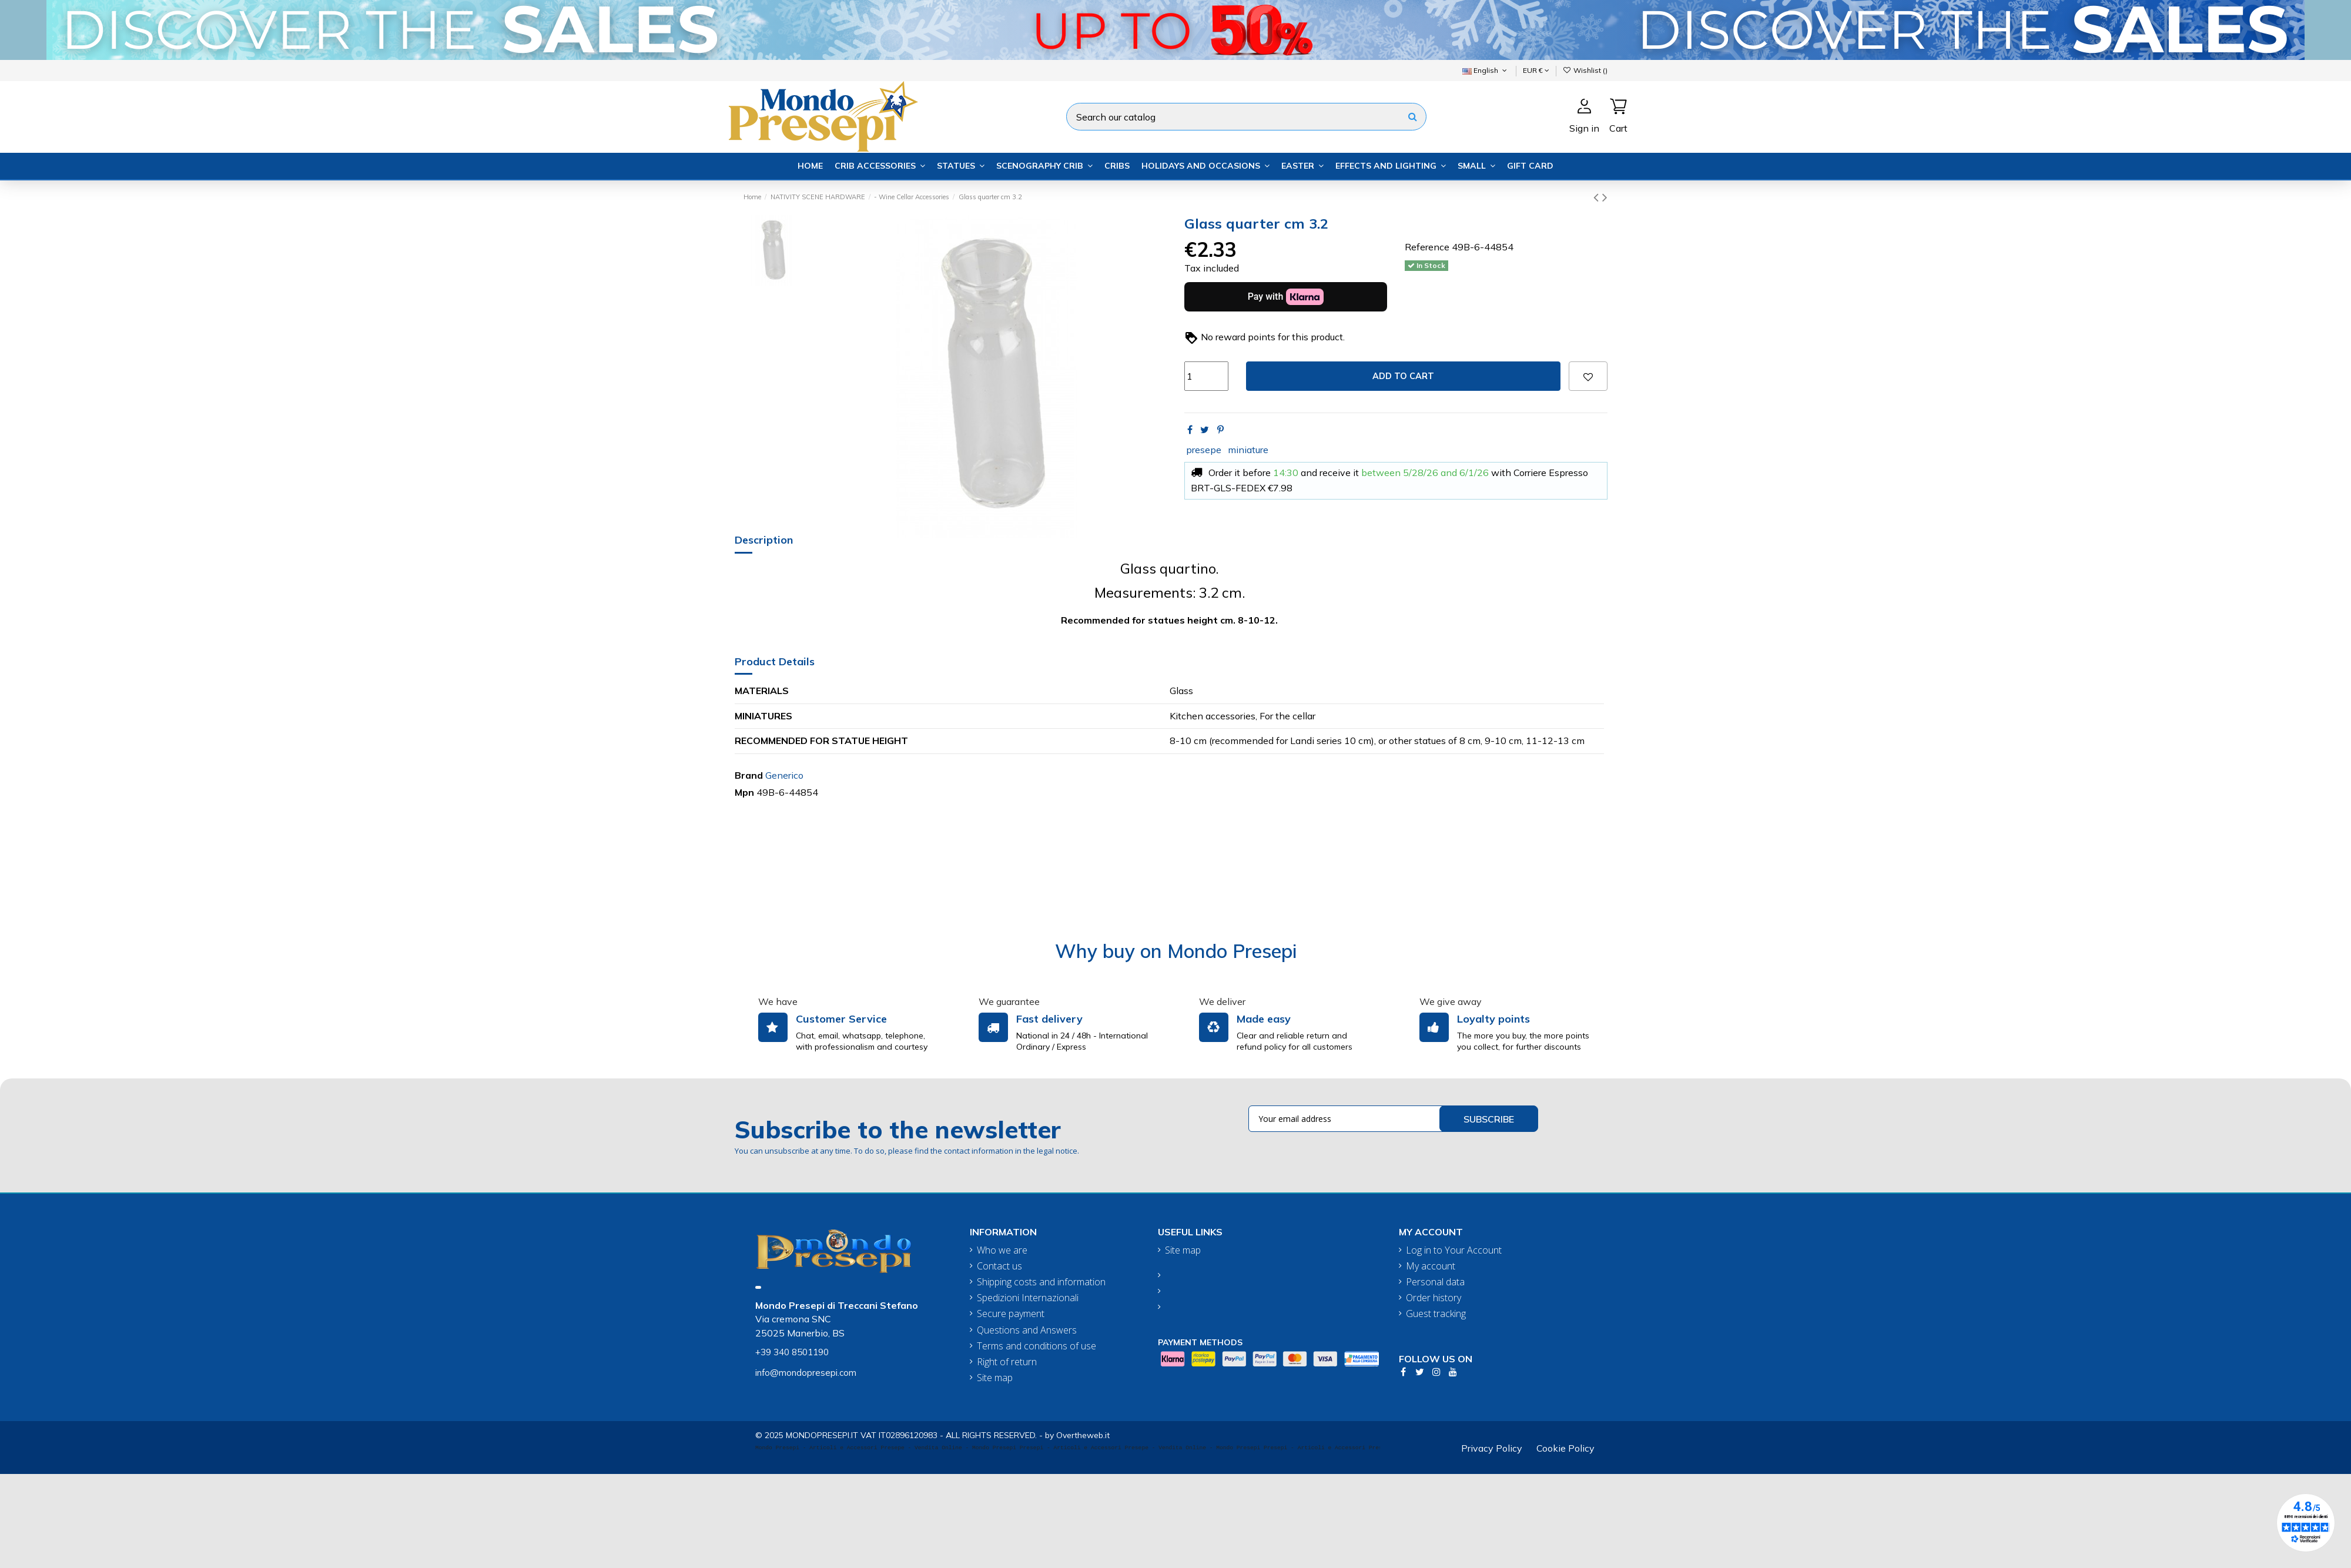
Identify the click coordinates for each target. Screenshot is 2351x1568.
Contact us (999, 1266)
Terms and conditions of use (1036, 1346)
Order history (1433, 1298)
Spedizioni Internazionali (1028, 1298)
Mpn (744, 792)
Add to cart (1403, 376)
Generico (784, 775)
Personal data (1435, 1282)
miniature (1248, 449)
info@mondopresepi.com (805, 1372)
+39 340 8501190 (792, 1352)
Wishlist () (1585, 70)
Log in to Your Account (1454, 1250)
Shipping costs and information (1041, 1282)
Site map (995, 1378)
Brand (749, 775)
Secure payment (1010, 1314)
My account (1430, 1266)
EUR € (1536, 70)
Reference (1427, 247)
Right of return (1007, 1362)
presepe (1203, 449)
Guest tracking (1436, 1314)
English (1485, 70)
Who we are (1002, 1250)
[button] (880, 166)
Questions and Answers (1027, 1330)
